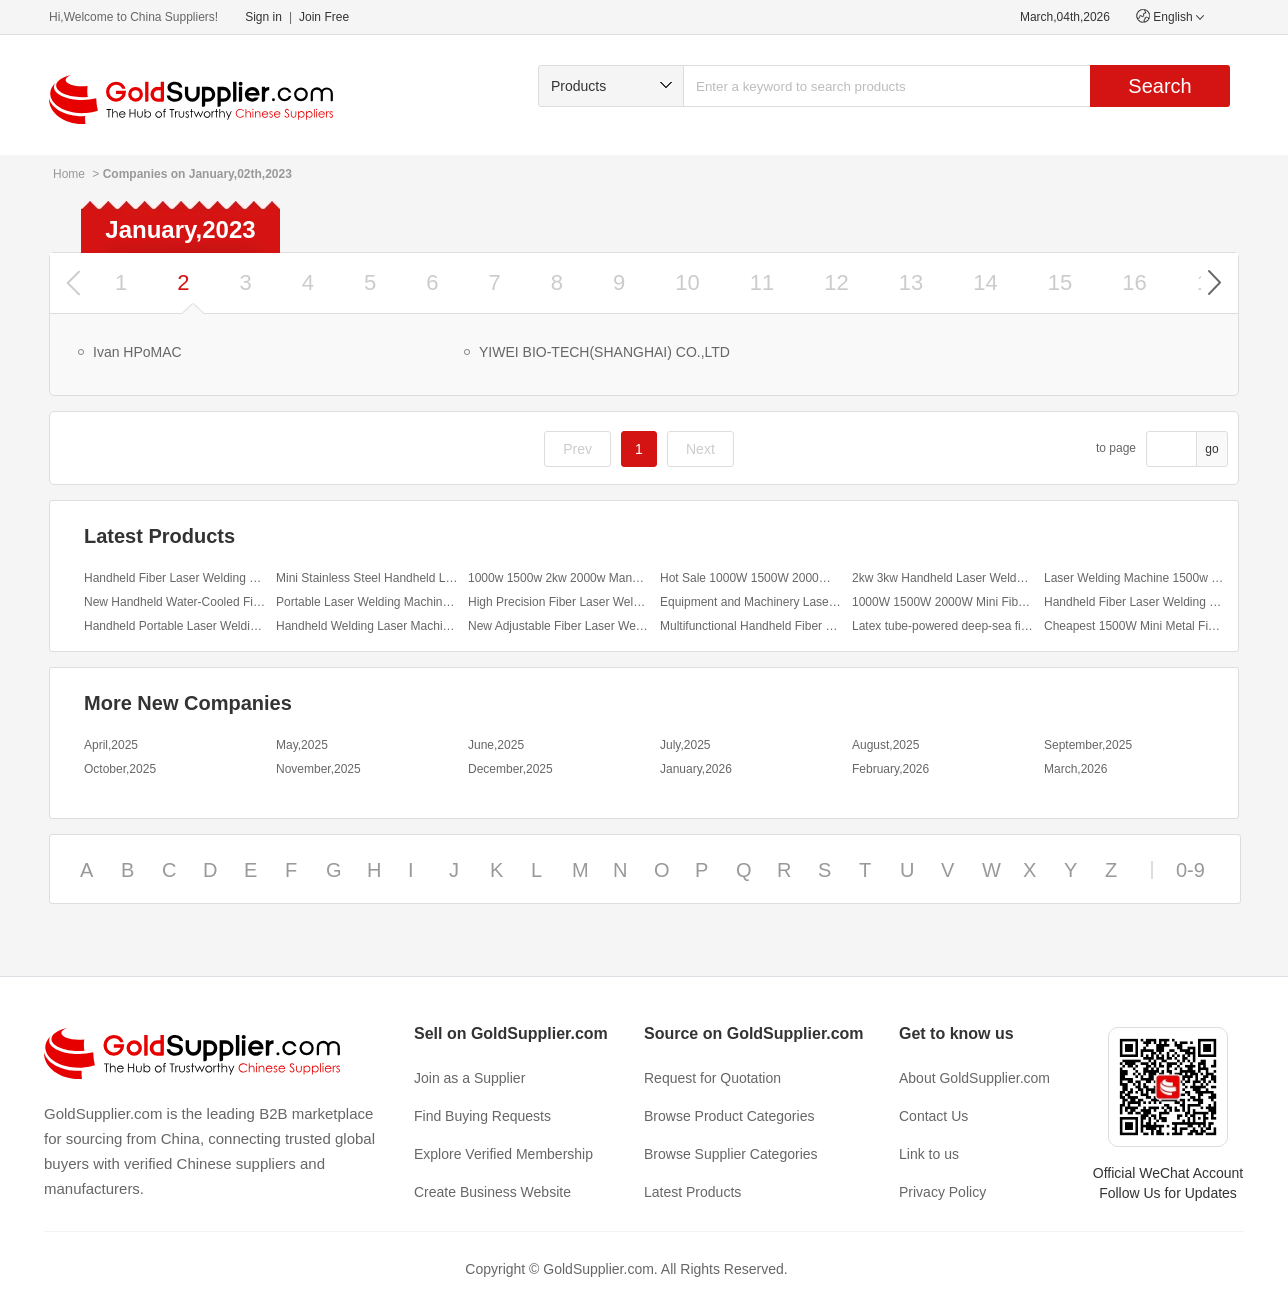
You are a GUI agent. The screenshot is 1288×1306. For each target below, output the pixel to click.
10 (687, 282)
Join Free (324, 17)
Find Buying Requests (482, 1116)
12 (836, 282)
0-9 (1190, 870)
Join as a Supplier (469, 1078)
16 (1134, 282)
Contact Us (933, 1116)
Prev (577, 449)
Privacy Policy (942, 1192)
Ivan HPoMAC (137, 352)
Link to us (929, 1154)
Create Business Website (492, 1192)
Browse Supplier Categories (731, 1154)
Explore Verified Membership (503, 1154)
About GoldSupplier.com (974, 1078)
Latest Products (692, 1192)
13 (911, 282)
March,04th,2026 (1065, 17)
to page (1116, 448)
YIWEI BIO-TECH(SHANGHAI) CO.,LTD (604, 352)
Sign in (263, 17)
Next (700, 449)
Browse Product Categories (729, 1116)
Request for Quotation (712, 1078)
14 (985, 282)
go (1211, 449)
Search (1159, 86)
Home (69, 174)
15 (1060, 282)
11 (762, 282)
